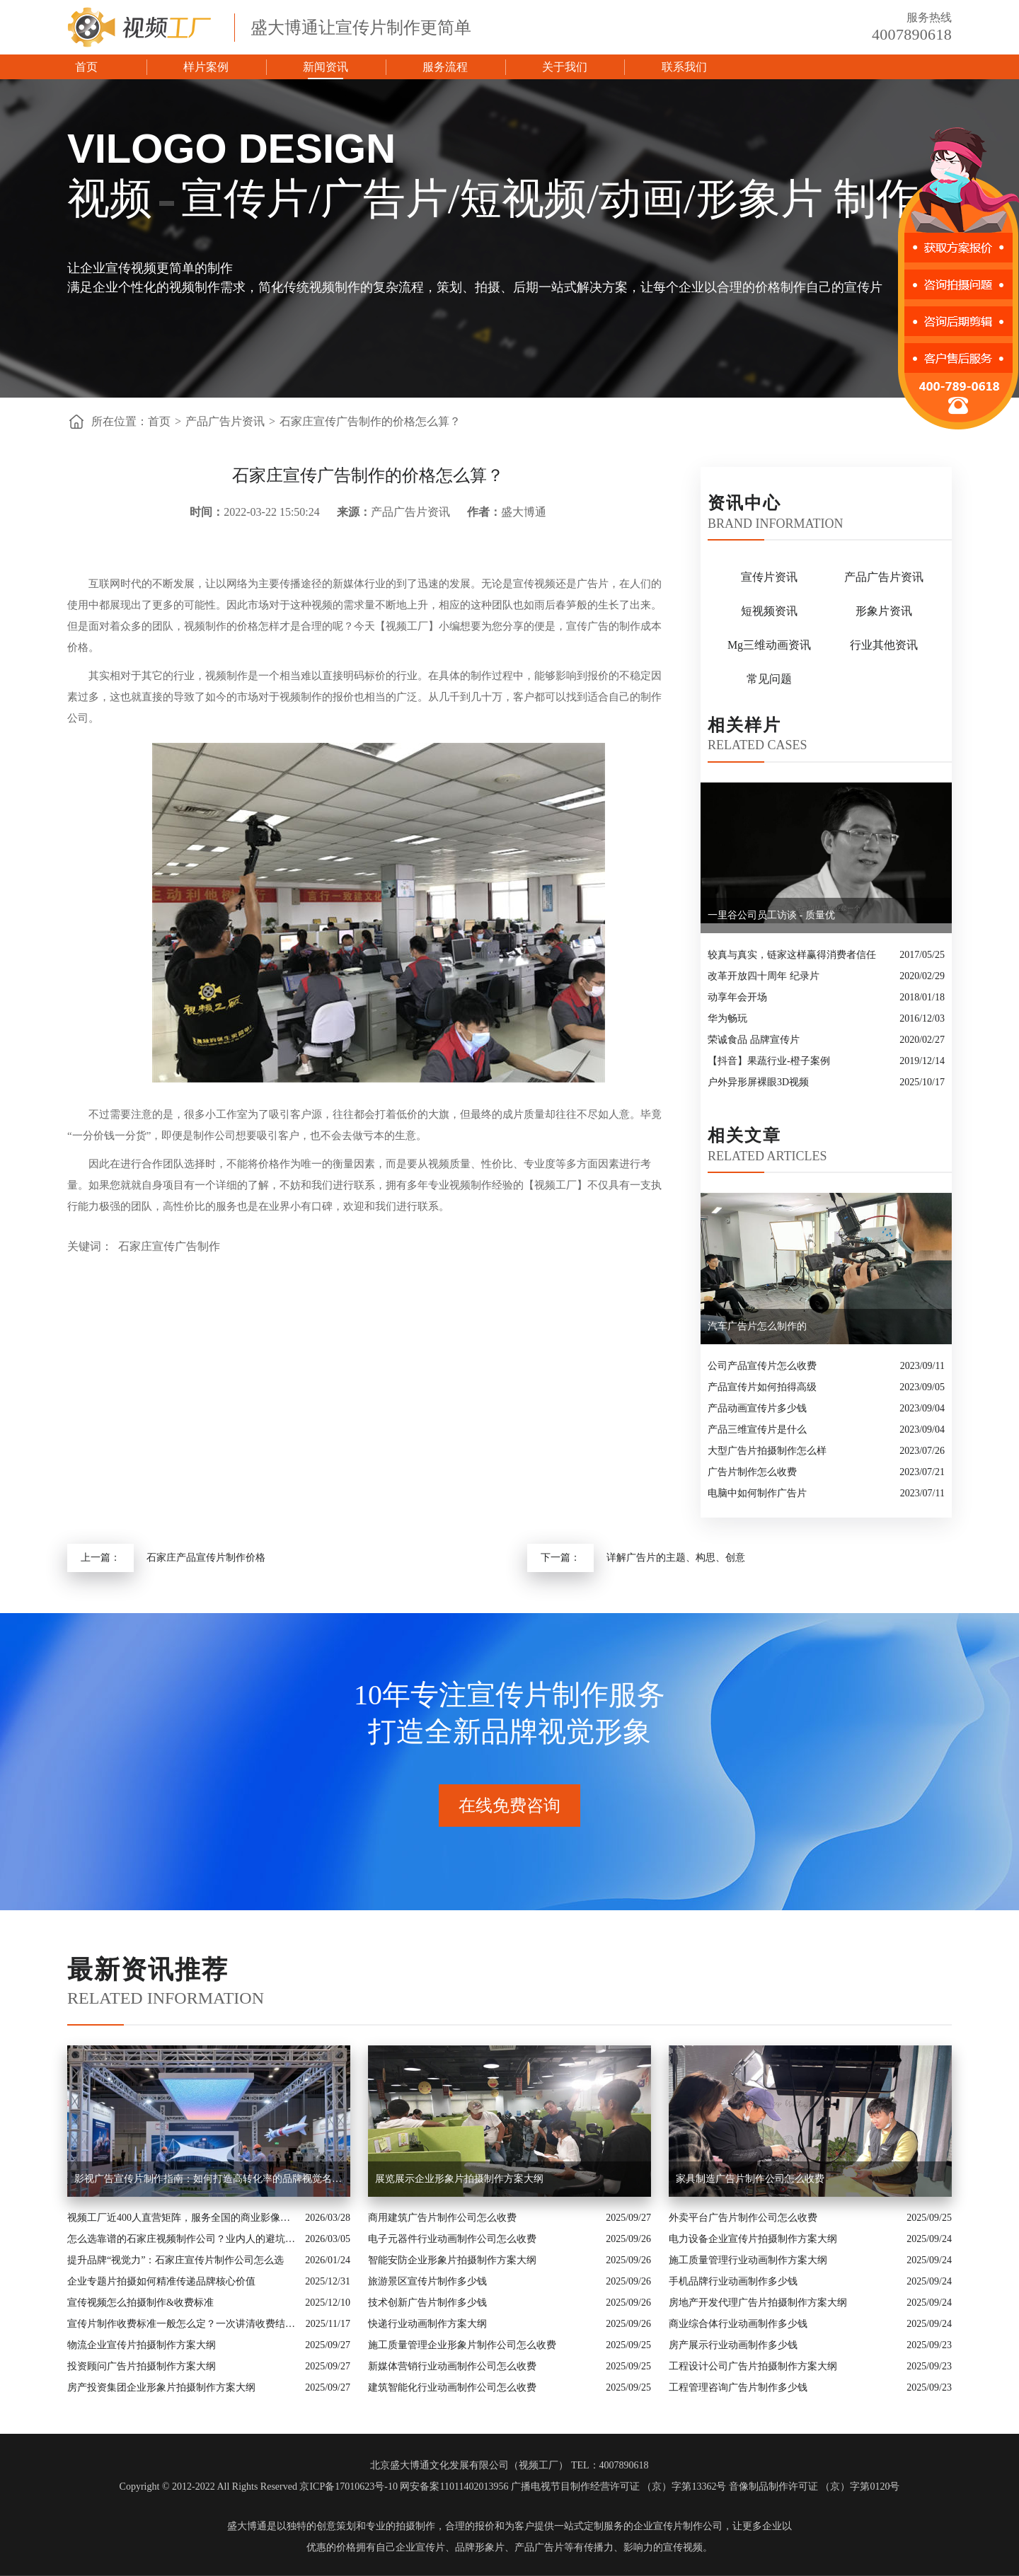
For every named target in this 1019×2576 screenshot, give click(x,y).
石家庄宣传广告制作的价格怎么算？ (370, 421)
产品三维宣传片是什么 (757, 1429)
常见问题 (769, 679)
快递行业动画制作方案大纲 (427, 2323)
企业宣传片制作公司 (677, 2526)
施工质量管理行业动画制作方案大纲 (748, 2260)
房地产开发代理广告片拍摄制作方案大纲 (758, 2302)
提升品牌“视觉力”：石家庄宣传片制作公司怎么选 (175, 2260)
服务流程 (445, 67)
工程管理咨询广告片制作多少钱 (738, 2387)
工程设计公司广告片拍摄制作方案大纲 (753, 2366)
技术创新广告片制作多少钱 (427, 2302)
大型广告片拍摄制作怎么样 (767, 1450)
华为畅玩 (727, 1018)
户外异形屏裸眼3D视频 (758, 1082)
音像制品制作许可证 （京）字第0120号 (814, 2486)
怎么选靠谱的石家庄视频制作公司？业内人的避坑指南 (182, 2239)
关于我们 (564, 67)
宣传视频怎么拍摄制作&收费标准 (140, 2302)
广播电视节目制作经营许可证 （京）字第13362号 (619, 2486)
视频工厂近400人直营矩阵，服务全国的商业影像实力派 (182, 2217)
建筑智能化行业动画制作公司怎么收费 (452, 2387)
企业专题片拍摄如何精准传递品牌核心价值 (161, 2281)
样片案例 (206, 67)
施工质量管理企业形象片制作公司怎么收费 (462, 2345)
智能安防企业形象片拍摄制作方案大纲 (452, 2260)
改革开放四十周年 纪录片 (763, 976)
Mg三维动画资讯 (769, 645)
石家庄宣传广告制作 (169, 1246)
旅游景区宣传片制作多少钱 (427, 2281)
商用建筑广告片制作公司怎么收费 (442, 2217)
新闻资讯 (325, 67)
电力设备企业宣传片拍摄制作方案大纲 (753, 2239)
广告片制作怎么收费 (752, 1472)
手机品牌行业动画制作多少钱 (733, 2281)
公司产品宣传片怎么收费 (762, 1366)
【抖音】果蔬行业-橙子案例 (769, 1061)
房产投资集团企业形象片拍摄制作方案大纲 (161, 2387)
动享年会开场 (737, 997)
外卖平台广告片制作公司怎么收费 (743, 2217)
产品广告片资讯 (225, 421)
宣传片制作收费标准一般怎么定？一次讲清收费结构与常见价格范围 (183, 2323)
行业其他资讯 (884, 645)
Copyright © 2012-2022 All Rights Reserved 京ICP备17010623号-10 (259, 2486)
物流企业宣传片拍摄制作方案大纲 (141, 2345)
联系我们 (684, 67)
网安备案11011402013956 (454, 2486)
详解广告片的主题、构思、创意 (675, 1557)
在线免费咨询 (509, 1805)
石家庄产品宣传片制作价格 (205, 1557)
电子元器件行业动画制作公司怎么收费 (452, 2239)
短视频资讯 (769, 611)
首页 (86, 67)
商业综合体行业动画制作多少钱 (738, 2323)
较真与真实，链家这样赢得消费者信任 (792, 954)
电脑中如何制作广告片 (757, 1493)
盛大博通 (247, 2526)
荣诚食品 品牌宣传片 (754, 1039)
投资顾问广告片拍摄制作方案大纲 (141, 2366)
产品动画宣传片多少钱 (757, 1408)
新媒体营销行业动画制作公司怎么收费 (452, 2366)
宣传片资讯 (769, 577)
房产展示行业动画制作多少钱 (733, 2345)
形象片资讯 (884, 611)
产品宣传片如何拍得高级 (762, 1387)
